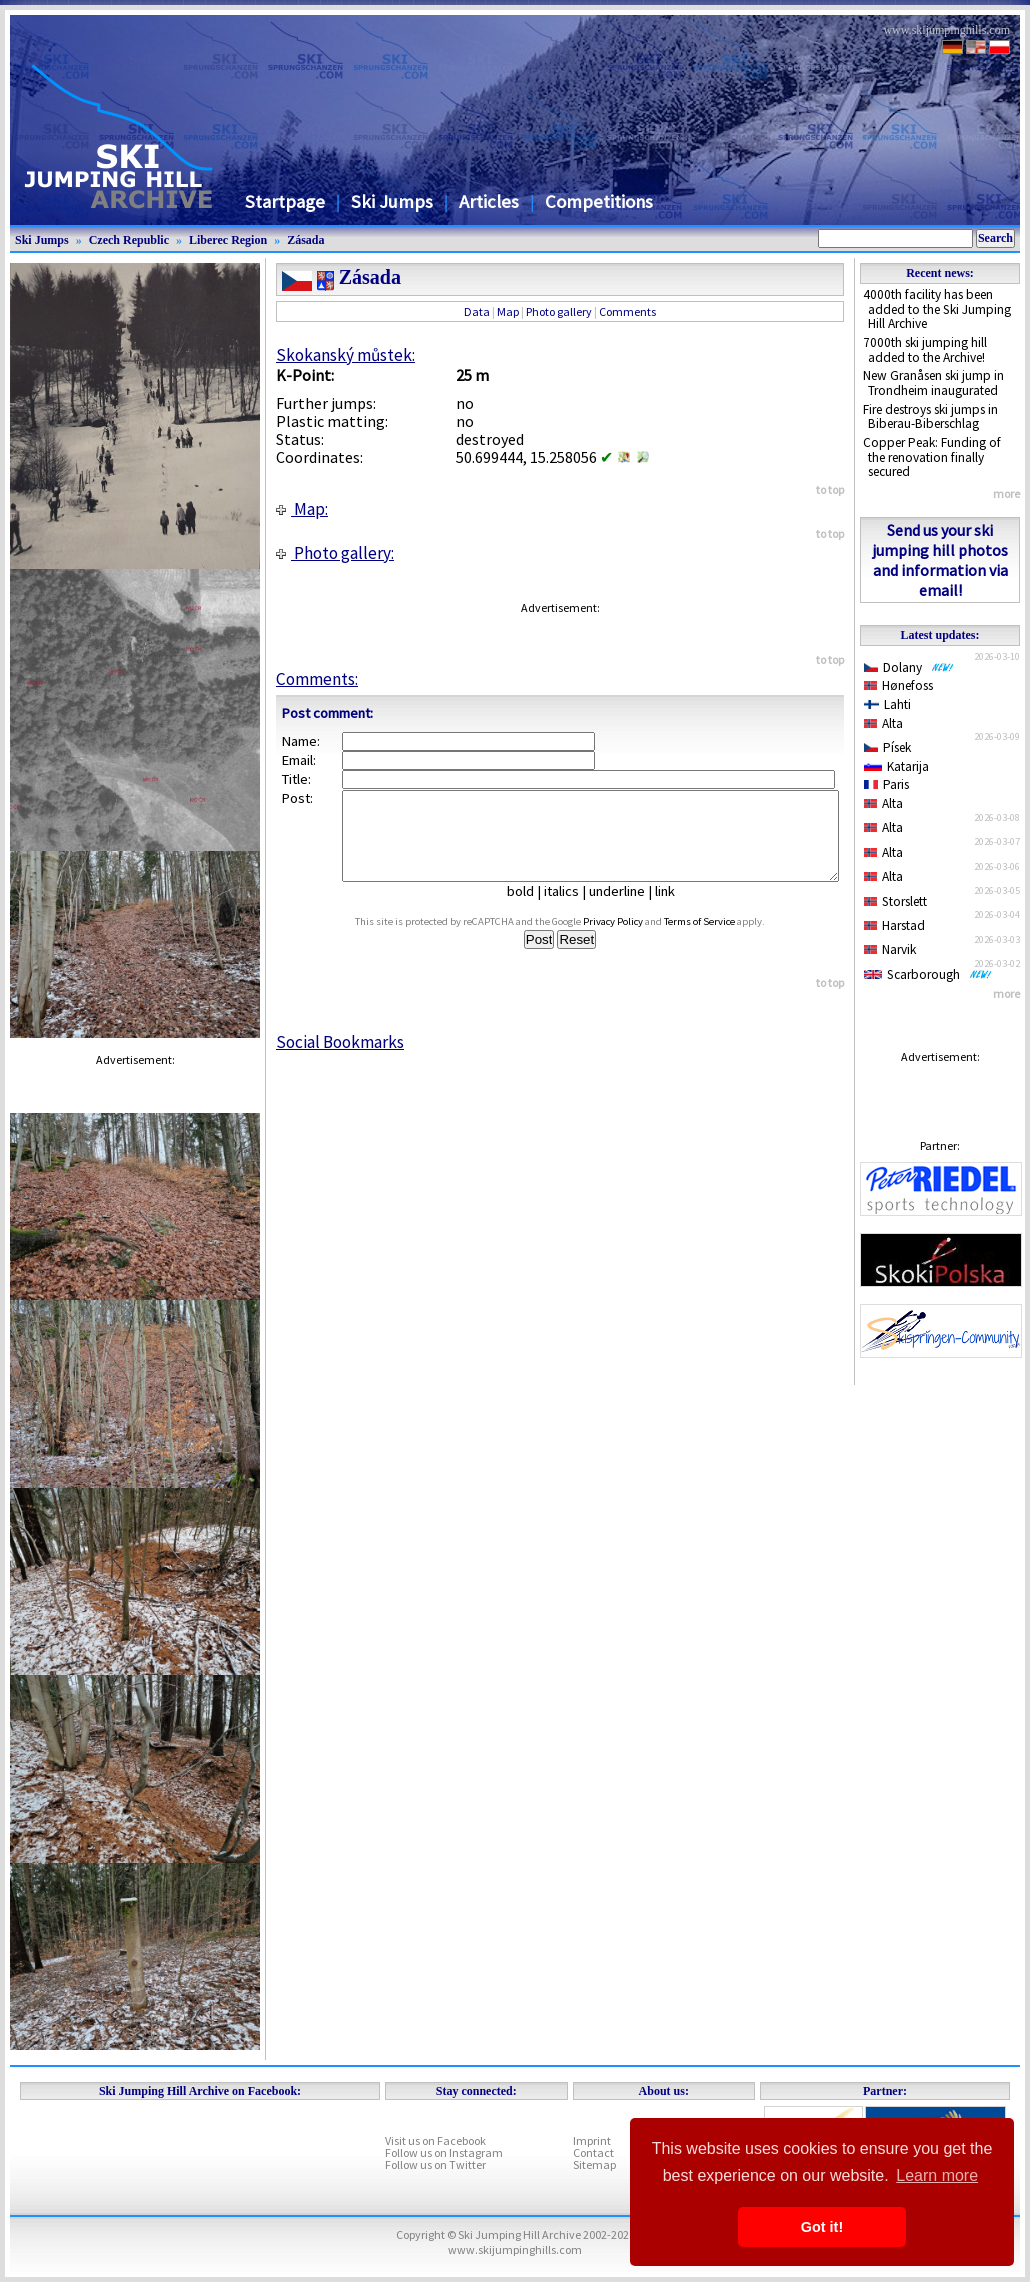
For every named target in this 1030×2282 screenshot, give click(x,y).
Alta (883, 723)
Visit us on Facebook (435, 2140)
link (673, 909)
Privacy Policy (632, 939)
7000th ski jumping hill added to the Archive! (925, 350)
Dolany (909, 667)
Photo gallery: (335, 553)
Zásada (305, 240)
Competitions (599, 201)
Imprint (592, 2140)
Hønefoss (898, 685)
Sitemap (594, 2164)
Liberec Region (228, 240)
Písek (887, 747)
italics (569, 909)
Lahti (887, 704)
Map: (302, 509)
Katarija (896, 766)
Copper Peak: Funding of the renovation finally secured (932, 457)
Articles (489, 201)
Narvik (890, 949)
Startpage (285, 201)
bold (528, 909)
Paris (886, 784)
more (1006, 493)
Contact (593, 2152)
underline (625, 909)
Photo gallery (559, 311)
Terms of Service (718, 939)
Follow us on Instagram (444, 2152)
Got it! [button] (822, 2227)
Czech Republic (129, 240)
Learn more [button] (937, 2175)
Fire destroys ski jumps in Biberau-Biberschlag (930, 417)
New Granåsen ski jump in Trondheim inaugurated (933, 383)
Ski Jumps (392, 201)
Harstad (894, 925)
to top (830, 489)
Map (508, 311)
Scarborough (928, 974)
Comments (627, 311)
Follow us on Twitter (435, 2164)
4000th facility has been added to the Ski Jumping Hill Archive (937, 309)
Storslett (895, 901)
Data (477, 311)
